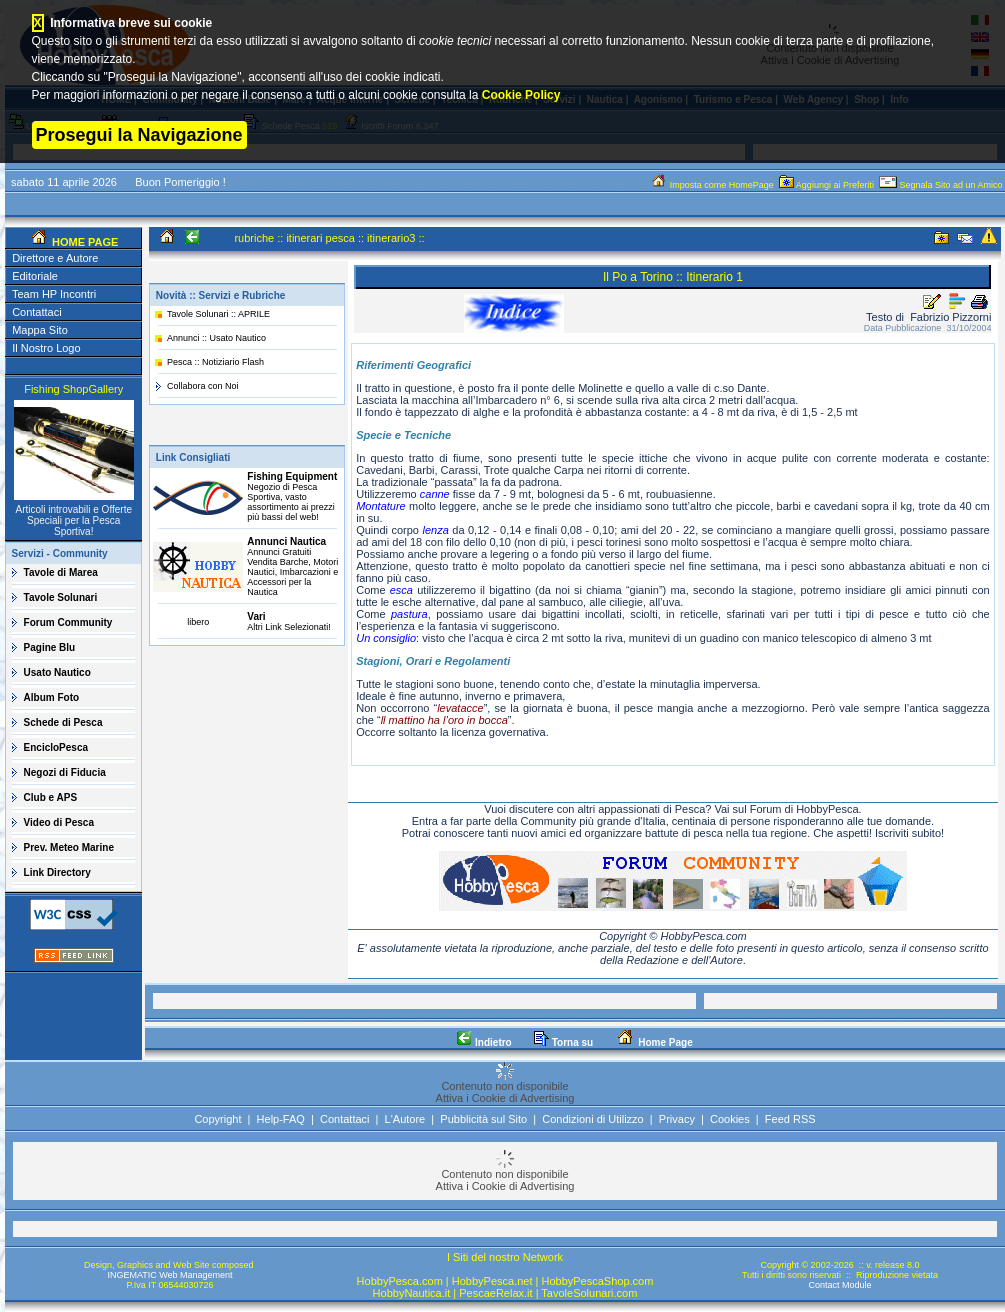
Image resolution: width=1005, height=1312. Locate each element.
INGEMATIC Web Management (169, 1275)
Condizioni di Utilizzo (593, 1119)
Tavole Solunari (61, 597)
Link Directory (57, 872)
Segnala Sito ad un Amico (942, 185)
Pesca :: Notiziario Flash (215, 362)
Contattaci (37, 312)
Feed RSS (790, 1119)
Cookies (730, 1119)
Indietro (484, 1042)
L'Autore (405, 1119)
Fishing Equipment (292, 476)
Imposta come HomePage (713, 185)
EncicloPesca (56, 747)
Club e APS (51, 797)
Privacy (677, 1119)
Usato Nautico (57, 672)
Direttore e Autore (55, 258)
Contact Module (839, 1285)
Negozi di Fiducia (65, 772)
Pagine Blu (50, 647)
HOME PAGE (83, 242)
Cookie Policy (521, 95)
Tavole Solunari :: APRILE (218, 314)
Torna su (563, 1042)
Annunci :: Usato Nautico (216, 338)
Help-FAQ (281, 1119)
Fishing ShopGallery (73, 389)
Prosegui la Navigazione (139, 135)
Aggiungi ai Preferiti (828, 185)
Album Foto (52, 697)
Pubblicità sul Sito (483, 1119)
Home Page (653, 1042)
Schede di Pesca (63, 722)
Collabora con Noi (203, 386)
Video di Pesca (59, 822)
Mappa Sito (40, 330)
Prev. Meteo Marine (69, 847)
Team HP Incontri (54, 294)
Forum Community (68, 622)
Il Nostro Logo (46, 348)
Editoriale (35, 276)
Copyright (217, 1119)
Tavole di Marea (61, 572)
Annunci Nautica (286, 541)
